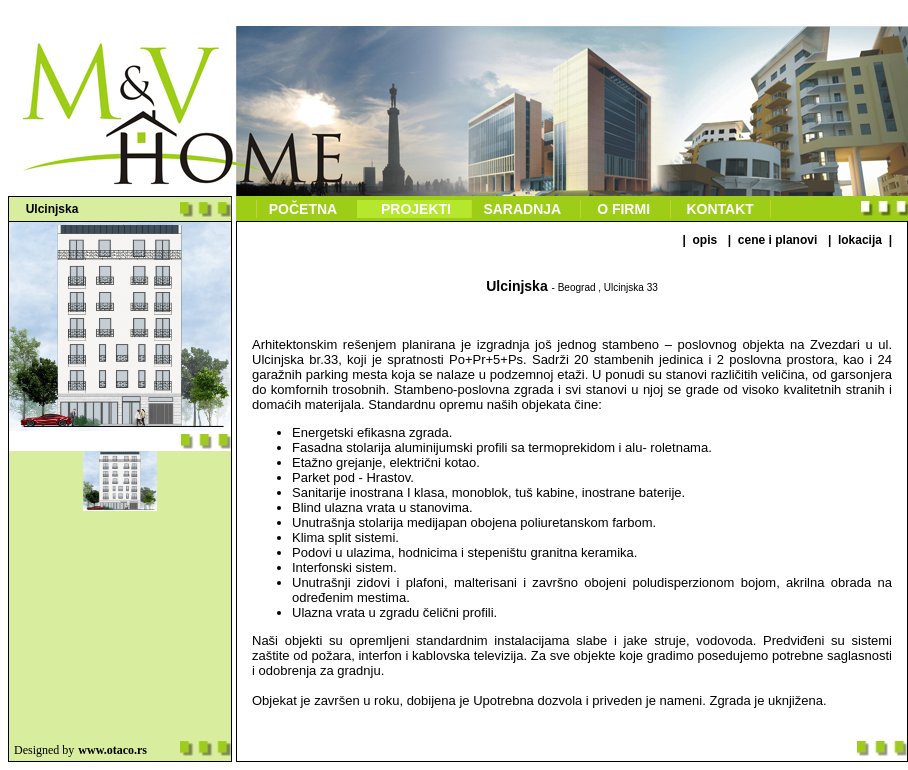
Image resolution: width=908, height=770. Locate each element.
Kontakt (720, 209)
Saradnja (524, 209)
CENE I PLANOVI (777, 240)
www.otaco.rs (112, 750)
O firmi (625, 209)
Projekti (413, 209)
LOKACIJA (859, 240)
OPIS (705, 240)
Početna (304, 209)
